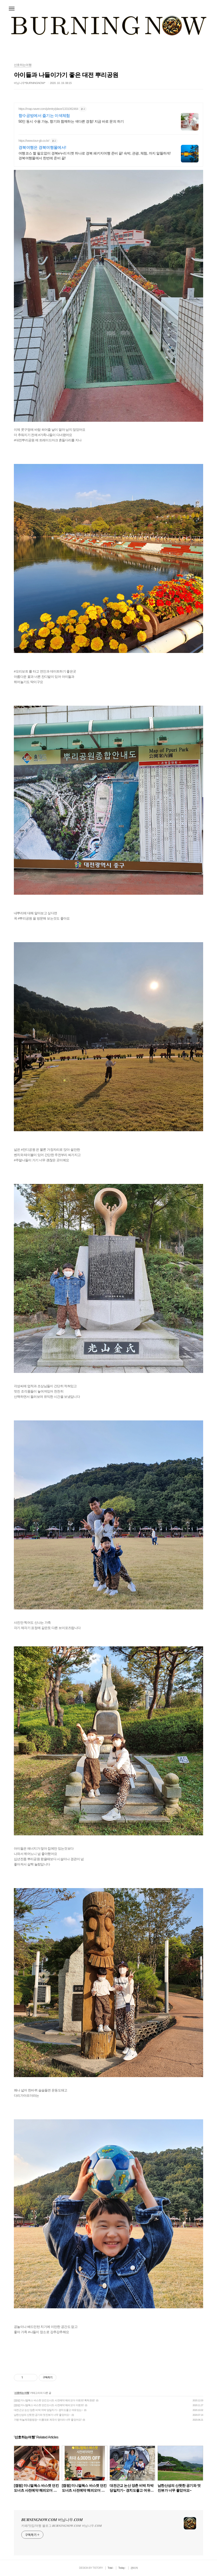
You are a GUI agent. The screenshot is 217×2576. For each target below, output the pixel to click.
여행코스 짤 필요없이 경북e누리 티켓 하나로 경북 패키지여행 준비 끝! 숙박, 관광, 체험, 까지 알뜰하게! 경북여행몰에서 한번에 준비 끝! (94, 155)
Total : (111, 2567)
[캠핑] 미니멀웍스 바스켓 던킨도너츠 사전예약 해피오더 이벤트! (49, 2405)
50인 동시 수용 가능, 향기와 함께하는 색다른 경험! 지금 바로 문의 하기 (71, 121)
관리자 (134, 2567)
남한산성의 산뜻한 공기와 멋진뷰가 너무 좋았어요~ (42, 2414)
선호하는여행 (21, 2392)
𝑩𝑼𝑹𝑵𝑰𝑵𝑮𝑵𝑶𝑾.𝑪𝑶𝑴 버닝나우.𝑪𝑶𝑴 (52, 2520)
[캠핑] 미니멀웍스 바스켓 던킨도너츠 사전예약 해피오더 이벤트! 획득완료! (54, 2400)
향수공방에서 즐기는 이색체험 (44, 115)
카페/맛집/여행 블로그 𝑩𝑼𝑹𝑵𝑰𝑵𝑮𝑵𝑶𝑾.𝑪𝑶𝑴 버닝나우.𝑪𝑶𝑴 (61, 2525)
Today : (122, 2567)
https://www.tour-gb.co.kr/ (33, 140)
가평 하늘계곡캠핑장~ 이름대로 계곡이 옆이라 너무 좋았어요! (47, 2419)
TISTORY (98, 2567)
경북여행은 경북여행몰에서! (42, 147)
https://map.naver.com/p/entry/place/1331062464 (48, 109)
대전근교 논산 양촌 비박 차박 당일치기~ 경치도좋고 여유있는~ (48, 2410)
